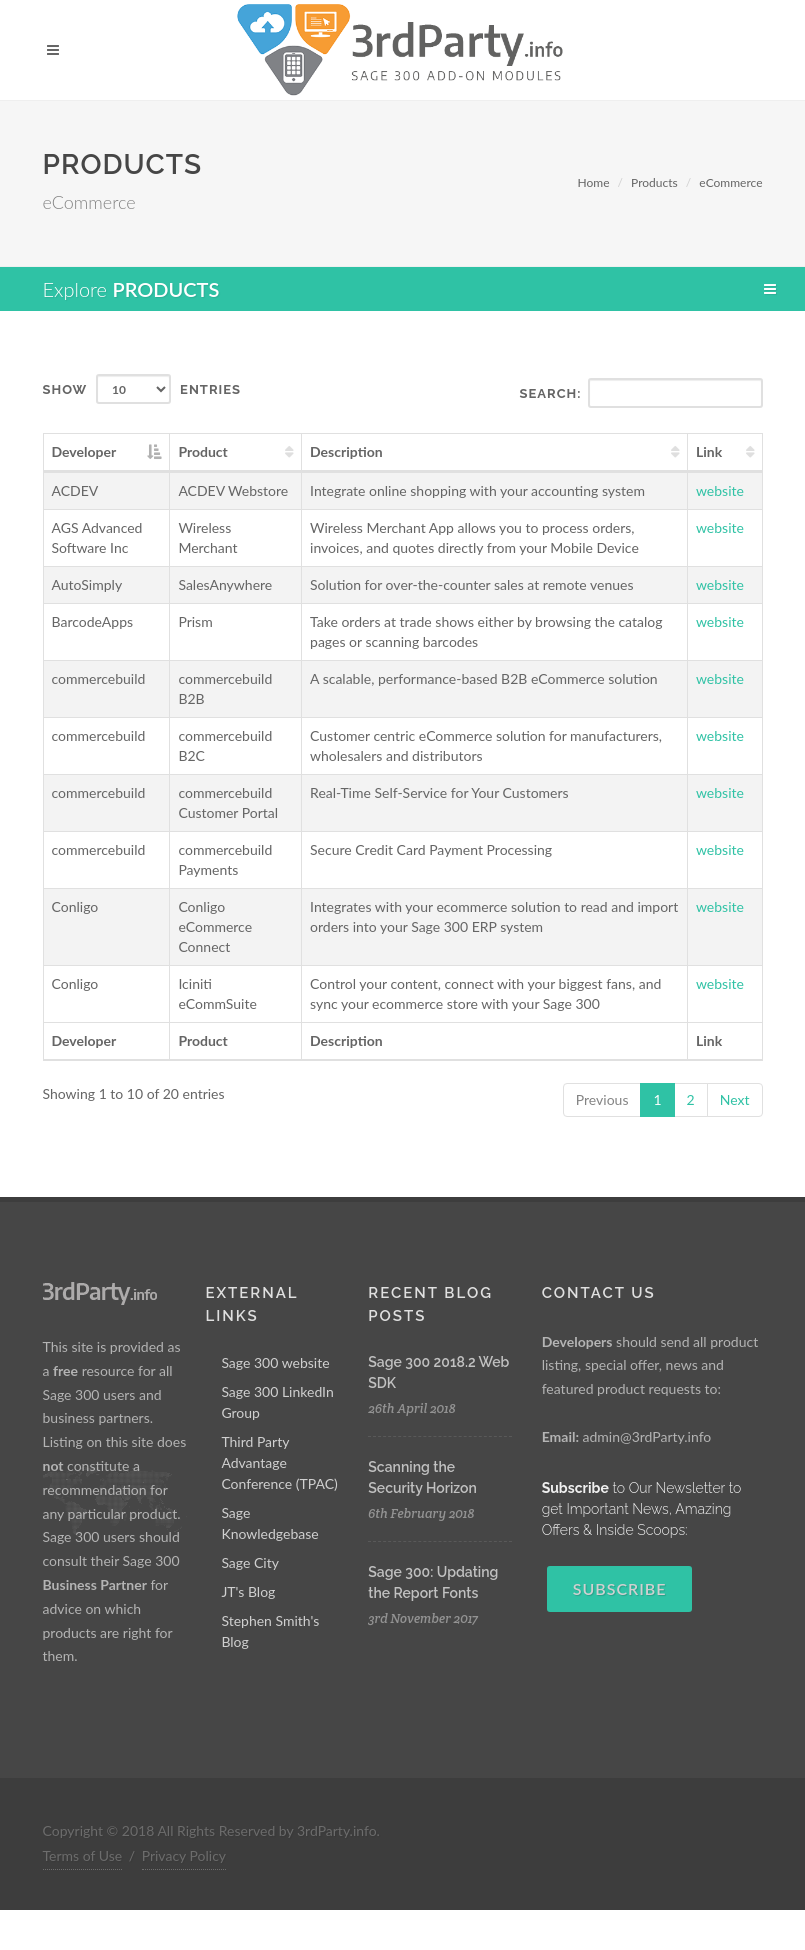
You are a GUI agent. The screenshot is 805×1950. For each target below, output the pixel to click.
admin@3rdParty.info (646, 1436)
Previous (602, 1099)
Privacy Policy (184, 1855)
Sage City (250, 1562)
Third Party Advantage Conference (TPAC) (279, 1462)
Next (735, 1099)
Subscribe (620, 1588)
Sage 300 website (275, 1362)
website (720, 490)
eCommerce (730, 182)
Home (594, 182)
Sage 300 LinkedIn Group (277, 1402)
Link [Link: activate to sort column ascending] (709, 451)
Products (654, 182)
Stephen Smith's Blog (270, 1631)
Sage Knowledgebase (269, 1523)
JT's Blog (248, 1591)
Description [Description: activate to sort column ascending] (346, 451)
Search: (641, 393)
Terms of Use (83, 1855)
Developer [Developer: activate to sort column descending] (84, 451)
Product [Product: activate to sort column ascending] (202, 451)
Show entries (142, 389)
